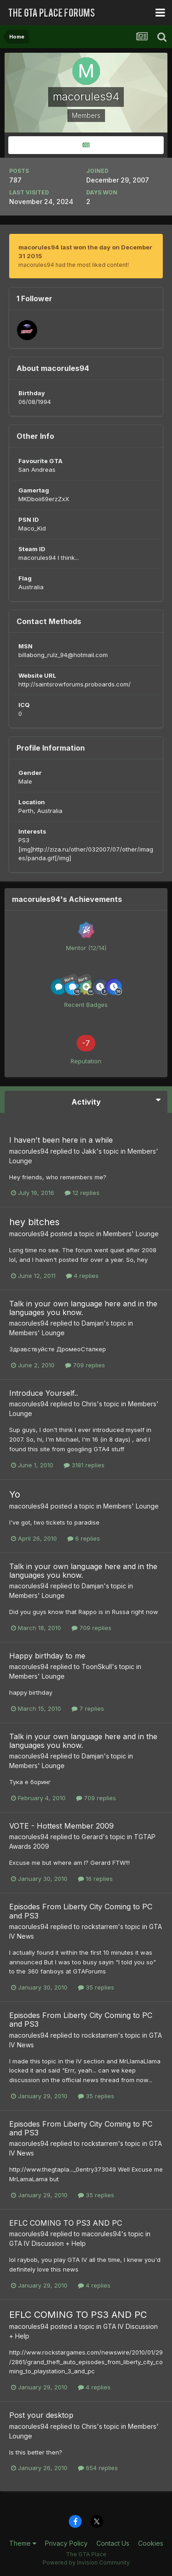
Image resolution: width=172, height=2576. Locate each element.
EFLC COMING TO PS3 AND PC (65, 2223)
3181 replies (84, 1465)
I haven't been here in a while (61, 1139)
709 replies (85, 1365)
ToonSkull (97, 1666)
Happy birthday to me (47, 1655)
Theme (22, 2543)
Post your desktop (41, 2415)
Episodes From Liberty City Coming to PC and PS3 (80, 1911)
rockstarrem (100, 1926)
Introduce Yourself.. (43, 1393)
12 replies (82, 1192)
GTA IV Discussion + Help (47, 2243)
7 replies (88, 1708)
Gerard (92, 1837)
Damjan (93, 1323)
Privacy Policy (66, 2543)
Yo (14, 1494)
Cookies (150, 2543)
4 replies (82, 1275)
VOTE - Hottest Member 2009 (61, 1825)
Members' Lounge (131, 1234)
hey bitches (34, 1221)
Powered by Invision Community (86, 2562)
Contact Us (112, 2543)
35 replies (96, 1987)
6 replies (83, 1538)
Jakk (89, 1151)
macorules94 (29, 1151)
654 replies (98, 2467)
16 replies (95, 1878)
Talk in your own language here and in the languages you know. (83, 1308)
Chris (89, 1404)
